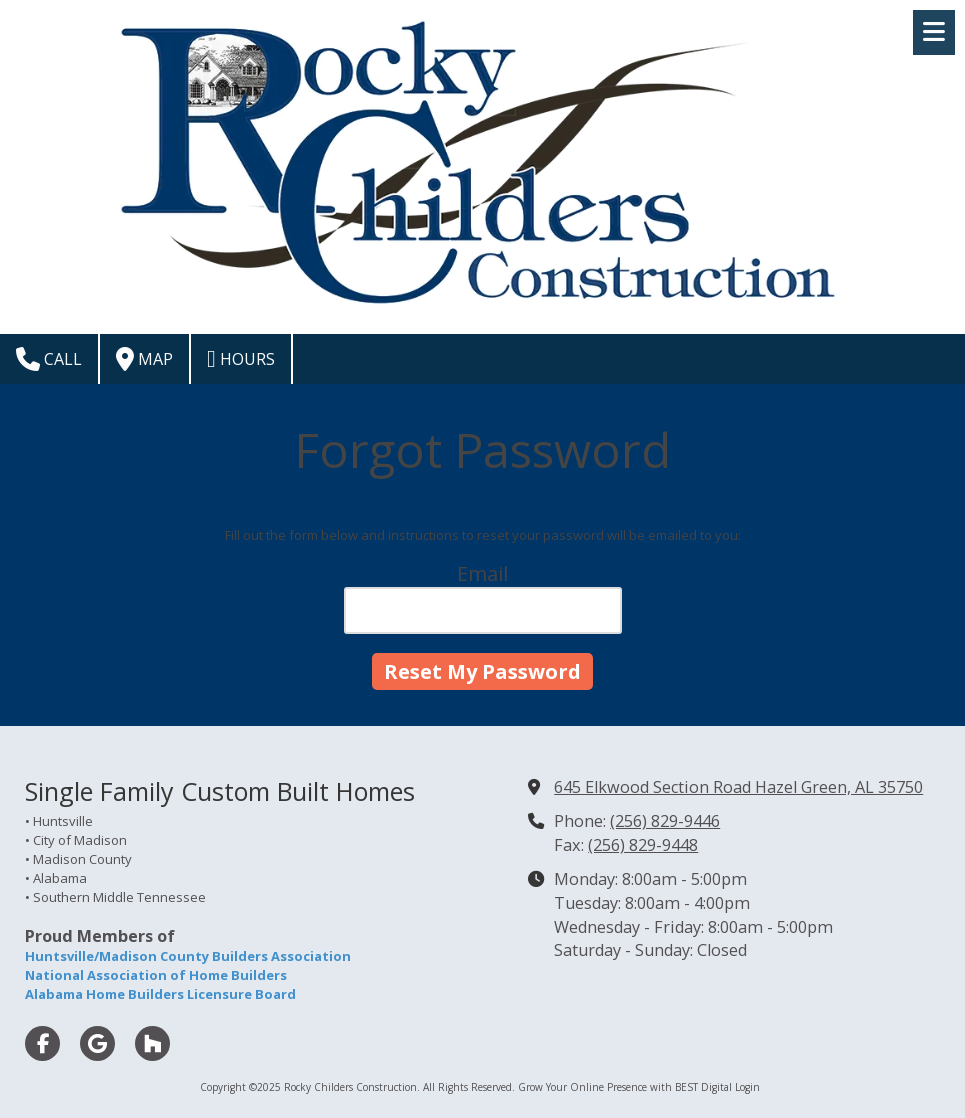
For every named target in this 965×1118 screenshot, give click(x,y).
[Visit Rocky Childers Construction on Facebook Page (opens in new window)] (42, 1043)
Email (482, 573)
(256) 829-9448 (643, 845)
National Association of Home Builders (156, 975)
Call (49, 359)
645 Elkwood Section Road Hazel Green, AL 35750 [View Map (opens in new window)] (738, 787)
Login (747, 1087)
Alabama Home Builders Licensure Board (160, 994)
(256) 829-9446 (665, 821)
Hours (241, 359)
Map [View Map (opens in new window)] (144, 359)
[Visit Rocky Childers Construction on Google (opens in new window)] (97, 1043)
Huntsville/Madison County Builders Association (188, 956)
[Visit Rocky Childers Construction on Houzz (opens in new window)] (152, 1043)
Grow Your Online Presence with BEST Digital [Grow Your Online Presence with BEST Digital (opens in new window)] (625, 1087)
